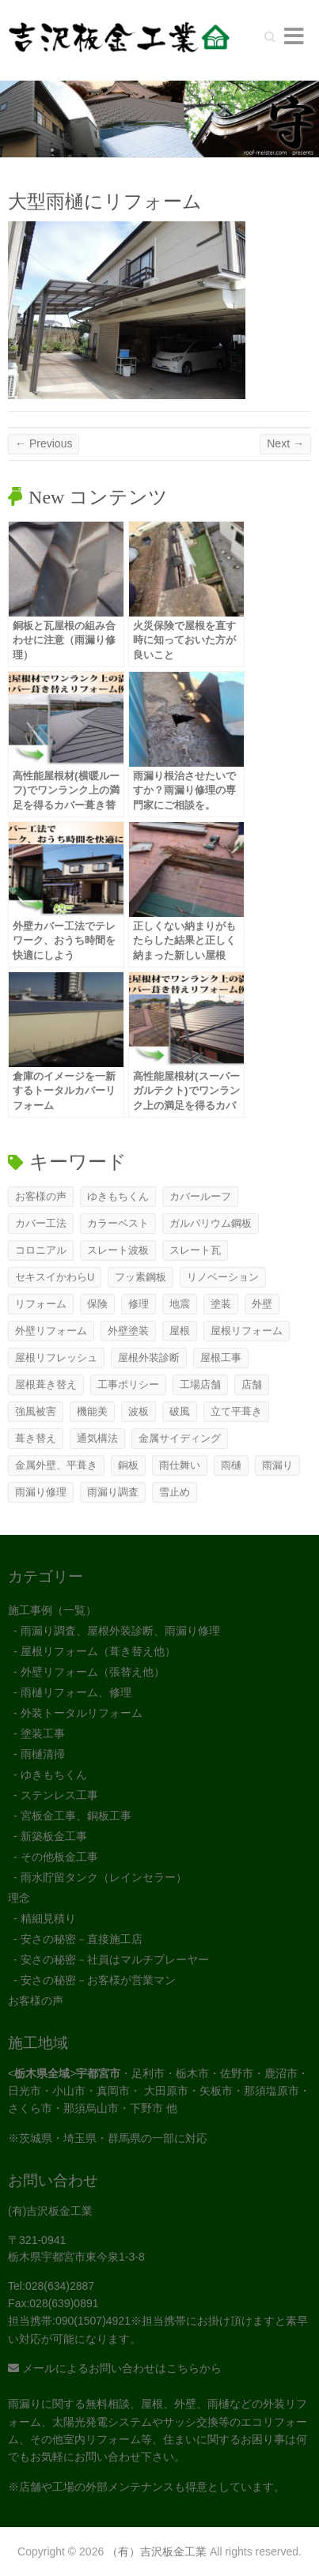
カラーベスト (118, 1223)
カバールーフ (200, 1196)
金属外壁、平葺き (56, 1465)
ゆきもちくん (118, 1196)
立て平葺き (236, 1411)
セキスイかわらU (54, 1277)
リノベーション (223, 1277)
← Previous (43, 443)
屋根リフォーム (247, 1331)
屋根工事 (220, 1357)
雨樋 (231, 1465)
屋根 (179, 1331)
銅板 (128, 1465)
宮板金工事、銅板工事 (76, 1815)
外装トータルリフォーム (81, 1713)
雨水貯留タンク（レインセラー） (104, 1877)
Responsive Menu (293, 36)
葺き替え (35, 1438)
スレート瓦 (195, 1250)
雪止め (174, 1492)
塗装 (221, 1304)
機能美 (92, 1411)
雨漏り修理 (40, 1492)
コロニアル (40, 1250)
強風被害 (35, 1411)
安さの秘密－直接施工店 (81, 1939)
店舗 (251, 1384)
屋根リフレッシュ (56, 1357)
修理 (138, 1304)
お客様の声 (40, 1196)
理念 (19, 1897)
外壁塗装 (128, 1331)
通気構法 (97, 1438)
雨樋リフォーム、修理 (76, 1692)
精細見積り (48, 1918)
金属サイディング (180, 1438)
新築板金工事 (54, 1836)
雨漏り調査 (113, 1492)
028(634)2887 (59, 2286)
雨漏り (277, 1465)
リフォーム (40, 1304)
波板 (138, 1411)
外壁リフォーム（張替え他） (93, 1671)
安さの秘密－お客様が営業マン (98, 1980)
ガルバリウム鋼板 (210, 1223)
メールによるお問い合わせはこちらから (115, 2368)
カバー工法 (40, 1223)
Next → (285, 443)
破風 (179, 1411)
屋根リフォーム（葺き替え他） (98, 1651)
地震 (179, 1304)
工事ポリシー (128, 1384)
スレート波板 (118, 1250)
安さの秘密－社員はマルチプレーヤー (115, 1959)
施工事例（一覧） (52, 1610)
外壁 (262, 1304)
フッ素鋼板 (140, 1277)
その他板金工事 (59, 1856)
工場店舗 (200, 1384)
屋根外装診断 (149, 1357)
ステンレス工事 (59, 1795)
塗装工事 (43, 1733)
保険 (97, 1304)
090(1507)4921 (93, 2320)
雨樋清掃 (43, 1754)
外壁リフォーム (51, 1331)
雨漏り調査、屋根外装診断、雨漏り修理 (120, 1630)
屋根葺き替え (46, 1384)
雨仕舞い (179, 1465)
